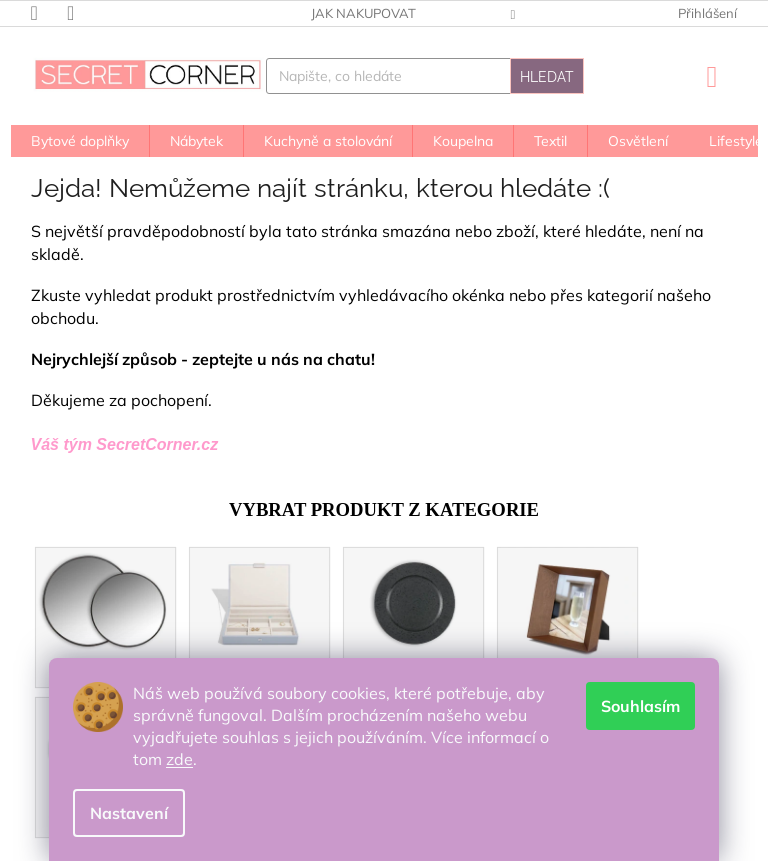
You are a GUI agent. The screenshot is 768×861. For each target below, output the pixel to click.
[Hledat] (425, 76)
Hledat (547, 77)
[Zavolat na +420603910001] (49, 12)
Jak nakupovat (363, 13)
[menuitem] (80, 141)
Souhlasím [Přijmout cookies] (640, 706)
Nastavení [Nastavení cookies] (129, 813)
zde (179, 759)
